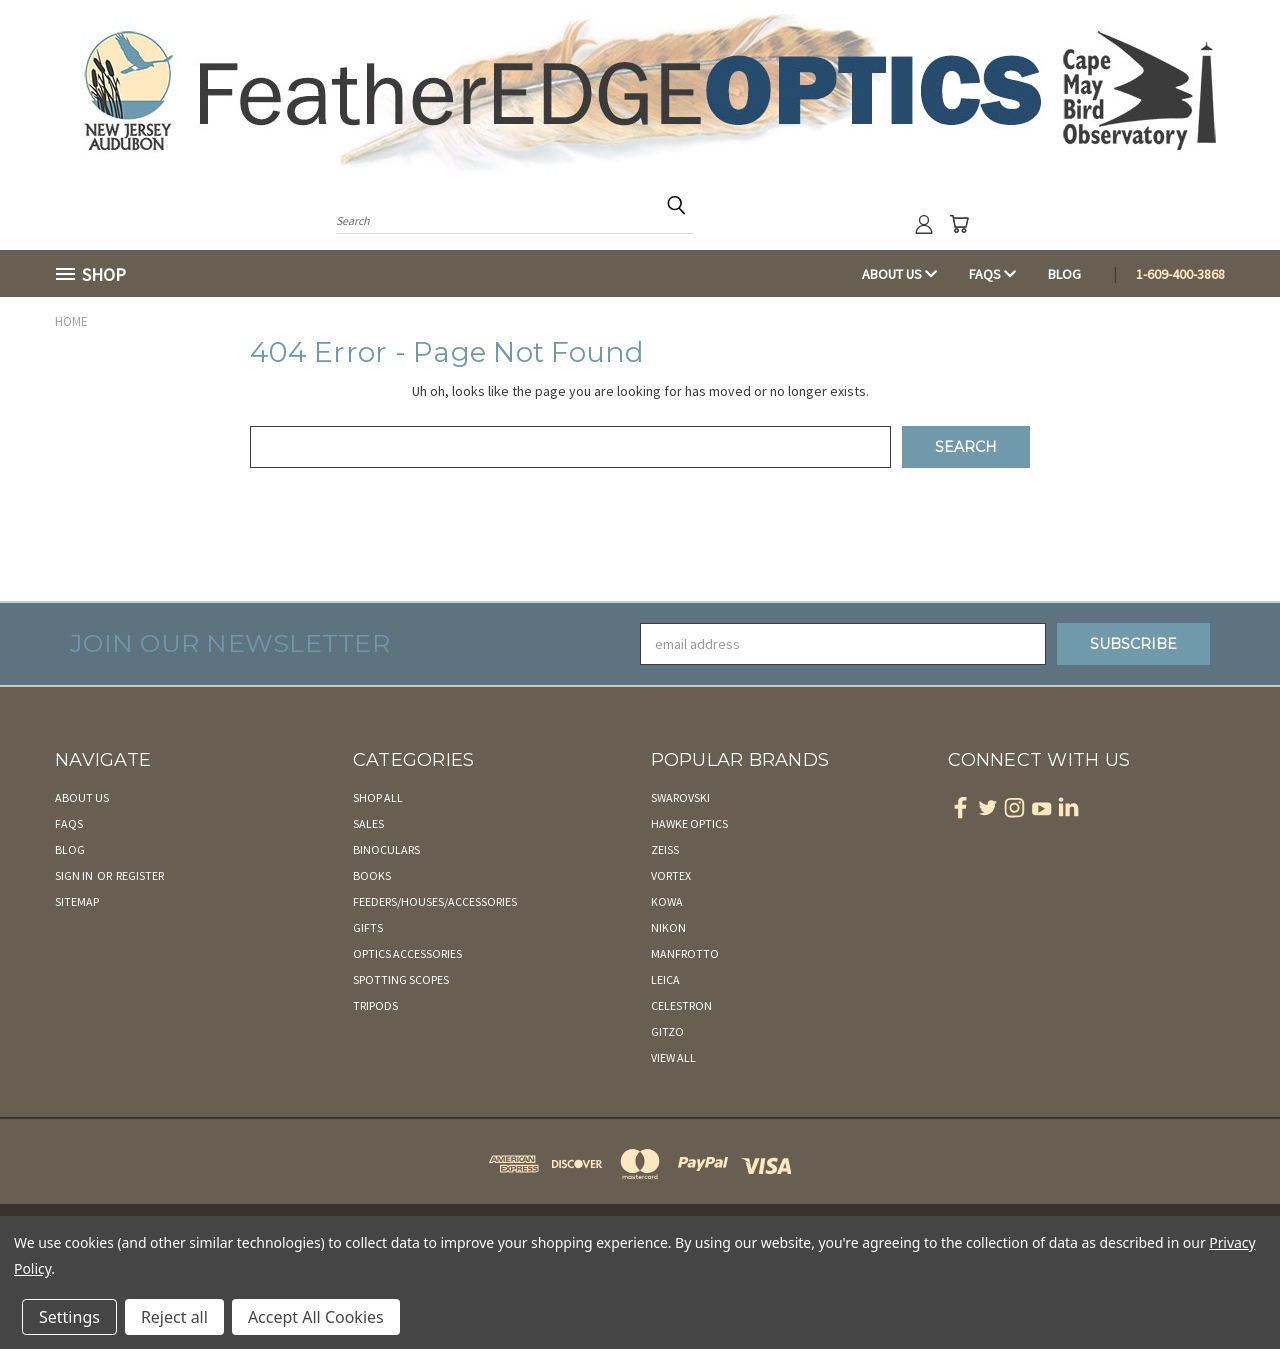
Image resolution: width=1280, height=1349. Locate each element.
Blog (1064, 274)
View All (673, 1057)
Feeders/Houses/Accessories (435, 901)
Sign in (75, 875)
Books (372, 875)
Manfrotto (685, 953)
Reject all (174, 1317)
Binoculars (386, 849)
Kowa (667, 901)
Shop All (378, 797)
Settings (69, 1317)
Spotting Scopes (401, 979)
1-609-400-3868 (1180, 274)
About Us (899, 274)
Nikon (668, 927)
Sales (368, 823)
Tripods (375, 1005)
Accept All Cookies (316, 1317)
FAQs (992, 274)
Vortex (671, 875)
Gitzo (667, 1031)
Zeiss (665, 849)
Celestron (681, 1005)
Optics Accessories (407, 953)
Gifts (368, 927)
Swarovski (680, 797)
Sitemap (77, 901)
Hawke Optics (689, 823)
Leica (665, 979)
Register (140, 875)
